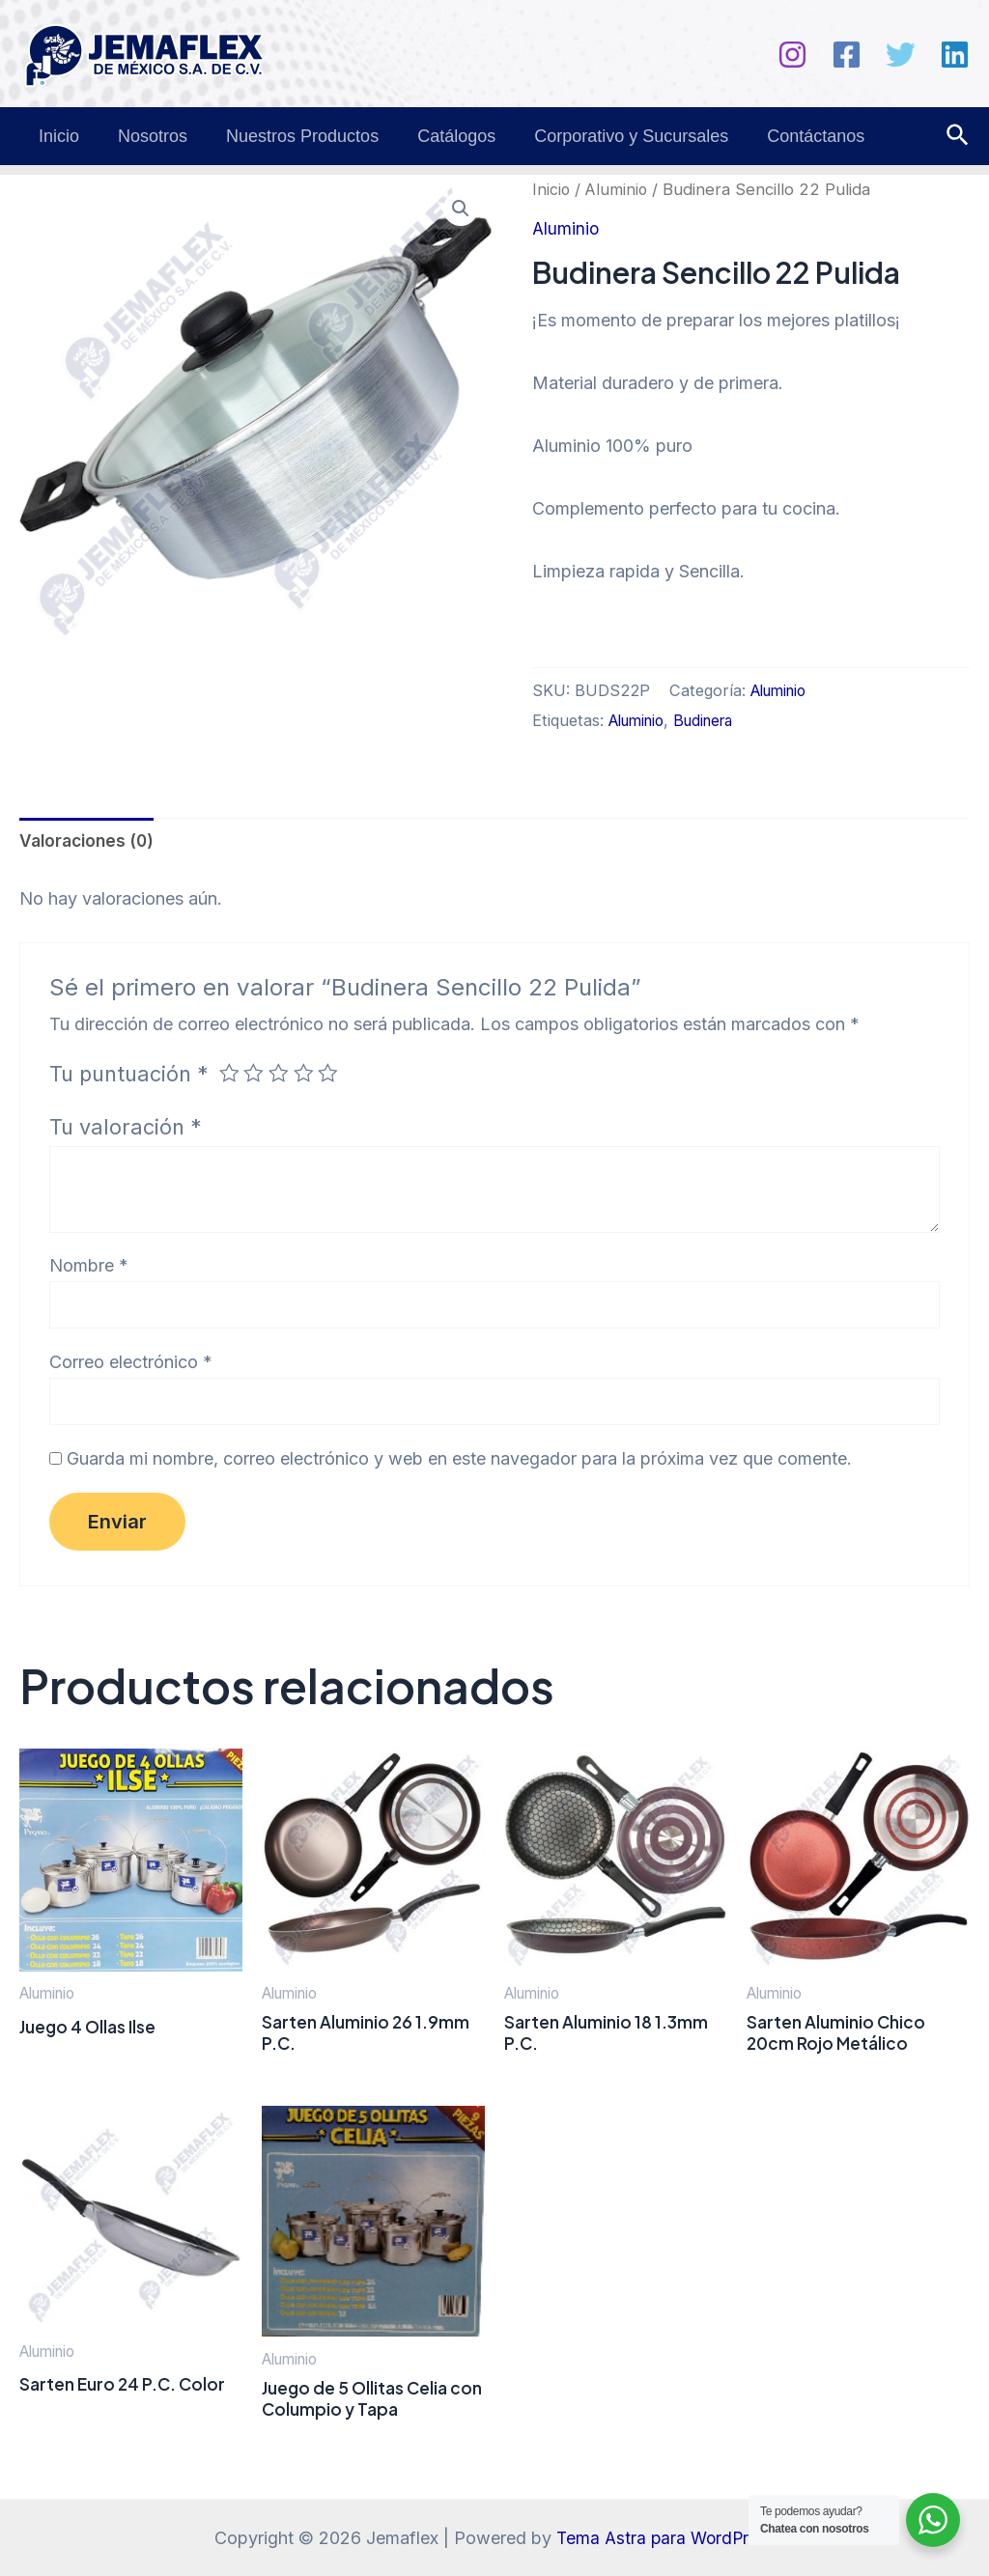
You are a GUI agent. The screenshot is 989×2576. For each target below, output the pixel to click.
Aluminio (618, 189)
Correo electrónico (130, 1364)
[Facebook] (847, 55)
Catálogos (443, 136)
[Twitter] (901, 55)
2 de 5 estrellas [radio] (255, 1073)
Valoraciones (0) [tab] (90, 841)
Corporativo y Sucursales (614, 136)
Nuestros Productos (292, 136)
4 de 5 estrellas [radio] (307, 1073)
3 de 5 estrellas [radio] (281, 1073)
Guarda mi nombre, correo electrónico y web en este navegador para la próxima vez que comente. (459, 1462)
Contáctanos (794, 136)
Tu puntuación (129, 1074)
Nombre (88, 1266)
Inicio (57, 136)
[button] (459, 209)
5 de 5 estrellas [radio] (332, 1073)
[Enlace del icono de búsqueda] (959, 136)
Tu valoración (125, 1127)
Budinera (715, 720)
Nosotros (147, 136)
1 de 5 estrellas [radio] (229, 1073)
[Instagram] (792, 55)
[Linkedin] (955, 55)
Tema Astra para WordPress (665, 2538)
